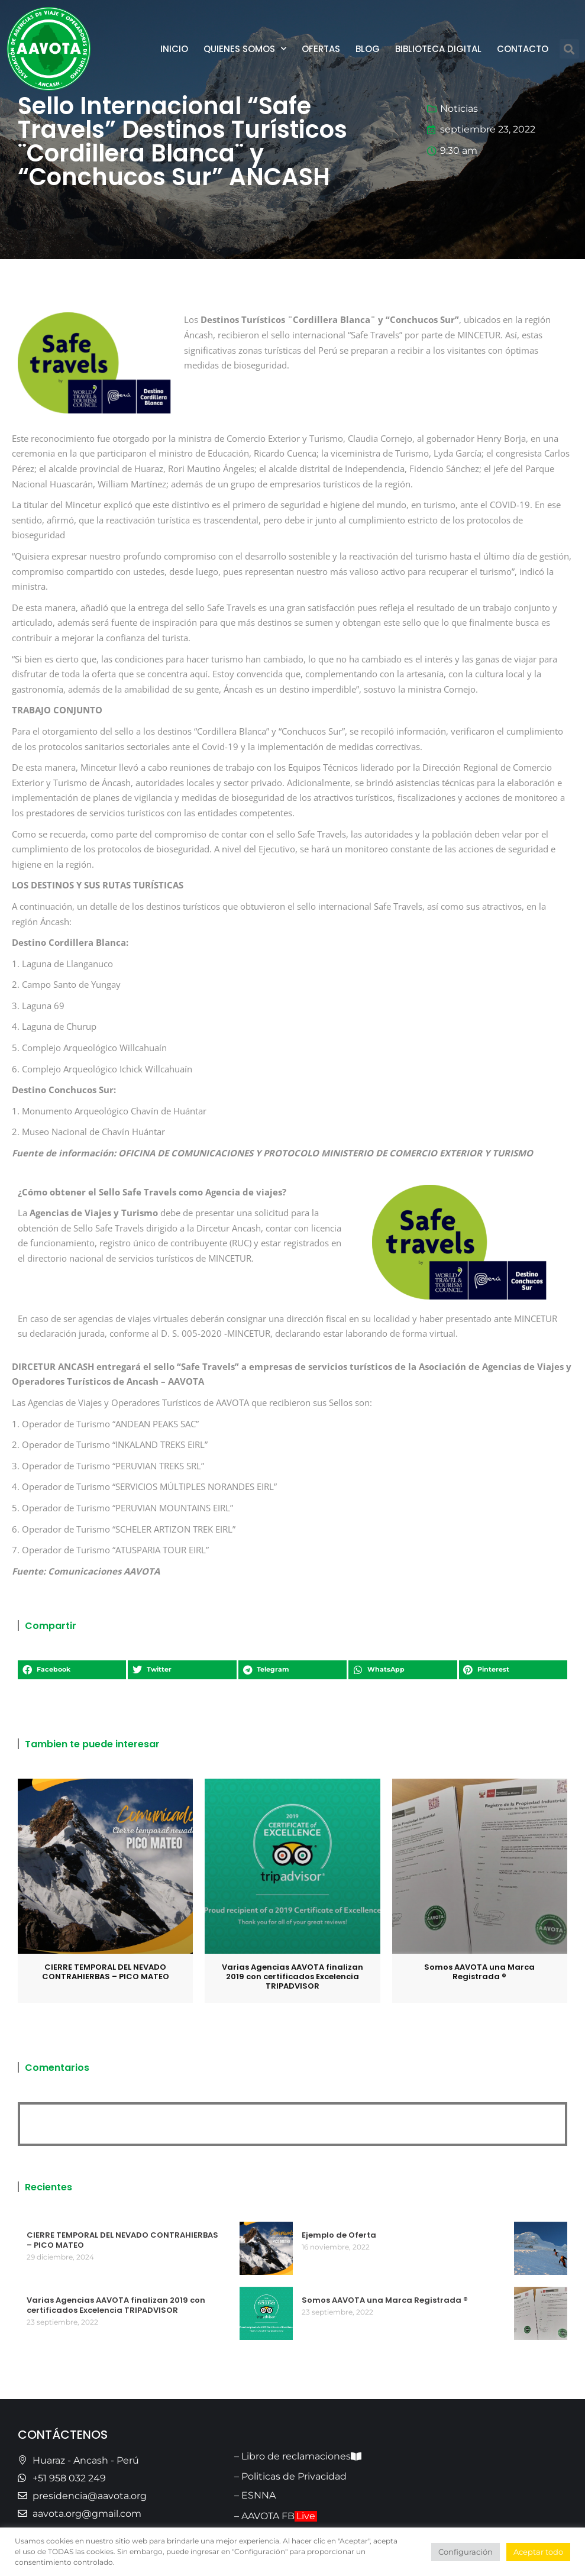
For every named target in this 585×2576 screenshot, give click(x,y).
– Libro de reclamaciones (297, 2456)
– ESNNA (255, 2495)
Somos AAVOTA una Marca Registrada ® (479, 1971)
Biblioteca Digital (438, 49)
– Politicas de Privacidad (290, 2476)
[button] (569, 49)
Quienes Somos (244, 49)
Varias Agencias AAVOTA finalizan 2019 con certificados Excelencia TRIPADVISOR (292, 1976)
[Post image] (105, 1866)
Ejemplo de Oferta (339, 2235)
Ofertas (321, 49)
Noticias (459, 108)
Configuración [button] (465, 2551)
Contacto (522, 49)
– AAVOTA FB (275, 2516)
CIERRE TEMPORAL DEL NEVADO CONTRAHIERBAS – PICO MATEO (105, 1971)
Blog (367, 49)
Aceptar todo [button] (538, 2551)
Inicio (174, 49)
